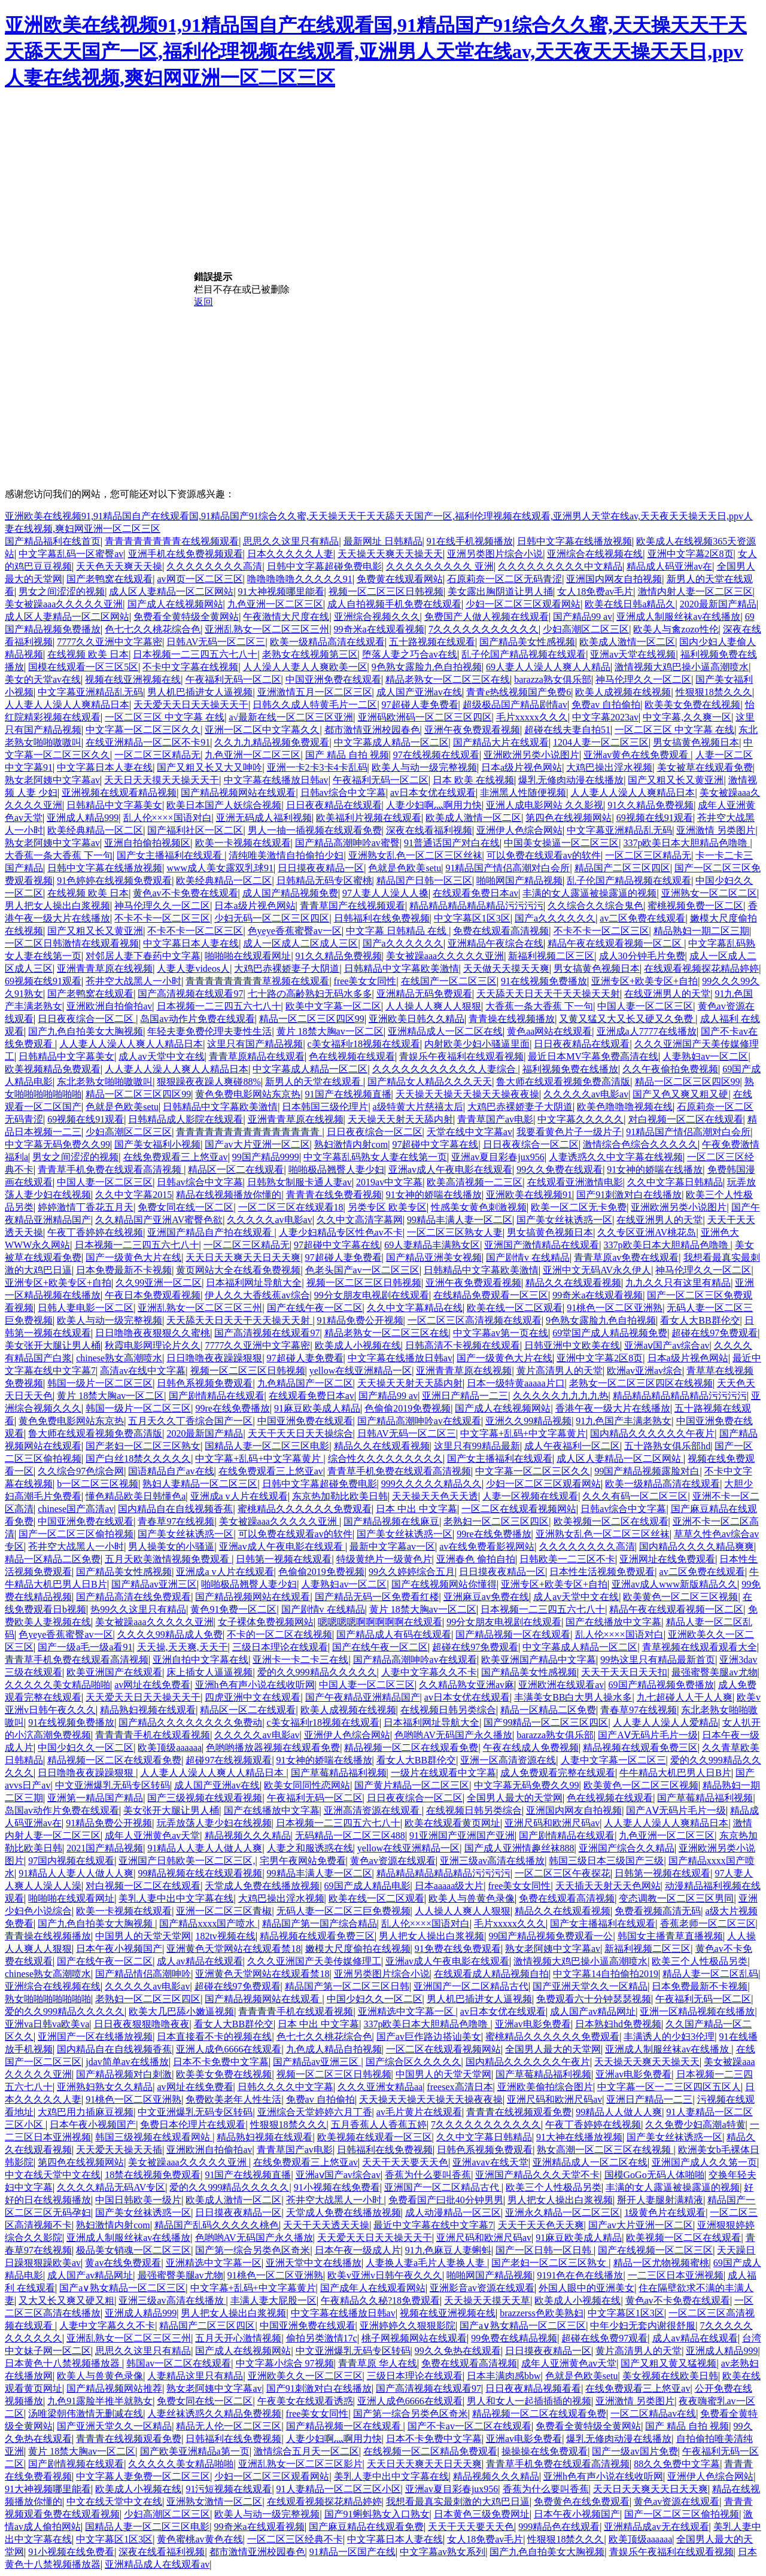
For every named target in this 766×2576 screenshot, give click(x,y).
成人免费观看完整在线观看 (557, 1773)
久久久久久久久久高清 (214, 566)
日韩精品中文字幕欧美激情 (401, 968)
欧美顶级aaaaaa (170, 1747)
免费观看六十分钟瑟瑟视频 (593, 1999)
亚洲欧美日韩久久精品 (416, 1019)
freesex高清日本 (460, 2087)
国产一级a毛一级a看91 (85, 1647)
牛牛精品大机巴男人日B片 (675, 1773)
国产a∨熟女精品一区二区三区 (122, 2288)
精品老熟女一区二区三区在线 (447, 679)
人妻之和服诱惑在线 (310, 1848)
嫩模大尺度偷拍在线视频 (358, 1949)
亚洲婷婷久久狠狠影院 (407, 2325)
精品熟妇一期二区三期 (701, 931)
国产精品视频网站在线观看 (238, 792)
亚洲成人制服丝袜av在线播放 (678, 617)
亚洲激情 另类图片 (715, 830)
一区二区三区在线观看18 (291, 1207)
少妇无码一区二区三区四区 (271, 918)
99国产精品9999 (265, 1157)
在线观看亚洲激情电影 (575, 1182)
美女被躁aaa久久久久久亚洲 (64, 604)
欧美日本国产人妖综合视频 (223, 805)
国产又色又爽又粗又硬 (680, 1094)
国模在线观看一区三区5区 (83, 667)
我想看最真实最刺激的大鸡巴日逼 (458, 2501)
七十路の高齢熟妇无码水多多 (310, 994)
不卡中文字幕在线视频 (190, 667)
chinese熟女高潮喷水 (119, 1358)
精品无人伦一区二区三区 (228, 2426)
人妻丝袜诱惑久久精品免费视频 (214, 2413)
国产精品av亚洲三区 (154, 1584)
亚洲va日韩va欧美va (47, 2024)
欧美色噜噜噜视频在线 (625, 1107)
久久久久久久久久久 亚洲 (440, 566)
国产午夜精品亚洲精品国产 (362, 1697)
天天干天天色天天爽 (541, 2225)
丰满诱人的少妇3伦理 (669, 2036)
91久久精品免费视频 (650, 805)
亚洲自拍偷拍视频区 (147, 843)
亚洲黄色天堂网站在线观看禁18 (233, 1949)
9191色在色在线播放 (580, 2275)
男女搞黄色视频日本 (696, 742)
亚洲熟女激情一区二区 (214, 2501)
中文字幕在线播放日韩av (276, 780)
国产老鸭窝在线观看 (109, 579)
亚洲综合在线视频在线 (595, 554)
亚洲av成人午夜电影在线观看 (450, 1169)
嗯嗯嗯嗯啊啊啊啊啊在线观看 (380, 1622)
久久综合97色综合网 (81, 1471)
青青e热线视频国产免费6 (518, 692)
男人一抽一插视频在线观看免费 (315, 830)
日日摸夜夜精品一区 (321, 868)
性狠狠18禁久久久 (714, 692)
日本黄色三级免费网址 (482, 2514)
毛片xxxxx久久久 (532, 717)
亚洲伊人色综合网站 (519, 830)
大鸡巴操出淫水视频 (609, 767)
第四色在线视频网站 (568, 818)
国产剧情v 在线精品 (528, 1257)
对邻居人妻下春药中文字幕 (143, 956)
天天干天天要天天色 (405, 2162)
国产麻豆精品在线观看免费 (366, 2527)
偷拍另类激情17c (321, 2338)
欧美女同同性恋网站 (307, 1785)
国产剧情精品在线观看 (217, 1396)
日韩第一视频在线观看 (284, 1559)
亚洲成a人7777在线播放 (647, 1031)
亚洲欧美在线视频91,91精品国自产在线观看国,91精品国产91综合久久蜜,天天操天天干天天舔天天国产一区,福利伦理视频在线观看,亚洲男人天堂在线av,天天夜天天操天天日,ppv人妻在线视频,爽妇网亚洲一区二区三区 (376, 51)
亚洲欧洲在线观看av (561, 1685)
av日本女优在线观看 (433, 792)
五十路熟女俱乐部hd (667, 1446)
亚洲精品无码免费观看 (424, 994)
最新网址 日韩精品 (383, 541)
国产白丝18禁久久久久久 (138, 1458)
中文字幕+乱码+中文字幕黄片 (523, 1433)
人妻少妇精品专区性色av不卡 (341, 1232)
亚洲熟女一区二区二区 (709, 893)
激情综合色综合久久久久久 (640, 1144)
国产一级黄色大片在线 (133, 1257)
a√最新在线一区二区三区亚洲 (291, 717)
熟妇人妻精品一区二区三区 (199, 1484)
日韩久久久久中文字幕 (285, 2087)
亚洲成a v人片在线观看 (239, 1496)
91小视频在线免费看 (337, 2187)
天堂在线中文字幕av (469, 1132)
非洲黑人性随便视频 (523, 792)
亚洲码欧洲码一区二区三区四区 (425, 717)
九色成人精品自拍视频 (334, 2049)
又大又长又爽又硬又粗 (66, 2300)
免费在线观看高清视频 (501, 931)
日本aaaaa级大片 (449, 1886)
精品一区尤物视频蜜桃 (661, 2263)
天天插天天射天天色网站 (608, 1886)
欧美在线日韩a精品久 (630, 604)
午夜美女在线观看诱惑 (305, 2401)
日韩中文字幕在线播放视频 (574, 541)
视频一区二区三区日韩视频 (386, 591)
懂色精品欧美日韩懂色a (136, 1496)
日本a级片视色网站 (521, 767)
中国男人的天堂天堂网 (143, 1936)
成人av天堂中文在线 (161, 1056)
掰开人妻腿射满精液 (660, 2200)
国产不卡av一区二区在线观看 (469, 2426)
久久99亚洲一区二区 (158, 1283)
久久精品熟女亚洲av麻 (466, 1685)
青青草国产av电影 (495, 1119)
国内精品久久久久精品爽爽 (696, 1546)
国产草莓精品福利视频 (339, 1773)
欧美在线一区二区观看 (515, 1308)
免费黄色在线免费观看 (582, 2501)
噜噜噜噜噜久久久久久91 (299, 579)
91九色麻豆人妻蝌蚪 (448, 2250)
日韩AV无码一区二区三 (215, 642)
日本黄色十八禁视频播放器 (63, 2363)
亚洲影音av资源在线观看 (482, 2288)
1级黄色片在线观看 (665, 2212)
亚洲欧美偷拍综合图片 (545, 2087)
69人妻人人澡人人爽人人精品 (548, 667)
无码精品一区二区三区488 (350, 1835)
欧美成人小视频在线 (358, 1345)
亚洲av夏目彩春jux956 (498, 1157)
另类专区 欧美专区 (387, 1207)
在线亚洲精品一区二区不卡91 (148, 742)
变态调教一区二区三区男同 (676, 1898)
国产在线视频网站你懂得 (444, 1584)
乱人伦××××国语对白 (167, 818)
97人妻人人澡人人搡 (385, 893)
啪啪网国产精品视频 (519, 880)
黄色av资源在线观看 (393, 1861)
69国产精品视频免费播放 (661, 1685)
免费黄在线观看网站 (400, 579)
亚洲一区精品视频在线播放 (697, 2011)
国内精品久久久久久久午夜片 (652, 1433)
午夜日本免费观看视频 (152, 1295)
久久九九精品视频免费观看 (271, 742)
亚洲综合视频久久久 (377, 617)
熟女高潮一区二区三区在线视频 (605, 2150)
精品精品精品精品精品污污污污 (476, 906)
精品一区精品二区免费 (53, 1559)
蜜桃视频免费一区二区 (695, 906)
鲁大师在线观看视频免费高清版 (563, 1081)
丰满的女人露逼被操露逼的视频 (589, 893)
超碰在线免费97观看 (604, 2338)
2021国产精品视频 (104, 1848)
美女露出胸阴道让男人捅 (500, 591)
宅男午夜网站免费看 (303, 1861)
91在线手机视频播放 (470, 541)
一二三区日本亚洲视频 (676, 2275)
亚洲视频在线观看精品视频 (119, 792)
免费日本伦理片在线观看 (192, 2124)
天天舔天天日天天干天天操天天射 (548, 994)
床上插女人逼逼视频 (209, 1672)
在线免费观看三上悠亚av (175, 1157)
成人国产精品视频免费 (290, 893)
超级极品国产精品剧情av (515, 704)
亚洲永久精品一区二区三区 (562, 2212)
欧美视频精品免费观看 (53, 1069)
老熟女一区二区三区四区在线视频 (641, 1383)
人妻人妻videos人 (193, 968)
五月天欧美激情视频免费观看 (168, 1559)
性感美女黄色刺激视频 (479, 1207)
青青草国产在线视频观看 (352, 906)
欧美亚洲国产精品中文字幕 (538, 1660)
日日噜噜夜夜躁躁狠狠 (214, 1358)
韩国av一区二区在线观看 (178, 2363)
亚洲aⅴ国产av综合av (666, 1345)
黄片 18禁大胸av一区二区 (330, 1031)
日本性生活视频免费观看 (602, 1572)
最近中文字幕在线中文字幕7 (433, 2225)
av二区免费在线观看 (642, 918)
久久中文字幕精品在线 (415, 1308)
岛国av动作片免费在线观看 (197, 1019)
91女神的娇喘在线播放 (655, 1169)
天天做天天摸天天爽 (506, 968)
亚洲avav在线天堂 (490, 2162)
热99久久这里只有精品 (138, 1609)
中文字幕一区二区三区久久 (143, 730)
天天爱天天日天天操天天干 (190, 704)
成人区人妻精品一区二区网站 (171, 591)
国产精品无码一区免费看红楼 (377, 1597)
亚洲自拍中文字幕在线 (200, 1660)
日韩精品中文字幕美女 (114, 805)
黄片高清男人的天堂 (559, 1370)
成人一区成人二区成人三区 (300, 943)
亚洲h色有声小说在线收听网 (255, 1685)
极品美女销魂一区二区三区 (133, 2250)
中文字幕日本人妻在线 (105, 767)
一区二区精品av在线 (653, 2413)
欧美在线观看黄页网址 (452, 1823)
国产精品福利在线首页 (53, 541)
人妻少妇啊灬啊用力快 (434, 805)
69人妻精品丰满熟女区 (432, 1245)
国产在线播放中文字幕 (613, 1622)
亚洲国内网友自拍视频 (614, 579)
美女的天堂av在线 (43, 679)
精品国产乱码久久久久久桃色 (216, 2225)
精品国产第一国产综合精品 (319, 1923)
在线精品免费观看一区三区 (490, 1295)
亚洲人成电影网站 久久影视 (544, 805)
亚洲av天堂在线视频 (633, 654)
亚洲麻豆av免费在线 (486, 1597)
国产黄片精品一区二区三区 (411, 1785)
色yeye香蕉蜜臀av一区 (295, 931)
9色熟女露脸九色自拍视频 (427, 667)
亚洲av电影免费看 (533, 2024)
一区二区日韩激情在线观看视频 (72, 943)
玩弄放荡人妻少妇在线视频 (214, 1823)
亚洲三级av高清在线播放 (492, 1861)
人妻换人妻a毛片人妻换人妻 (426, 2263)
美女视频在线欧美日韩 (670, 2376)
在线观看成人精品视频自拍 (491, 1974)
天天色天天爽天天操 (119, 566)
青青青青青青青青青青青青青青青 (249, 1132)
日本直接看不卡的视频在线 (214, 2036)
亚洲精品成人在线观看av (157, 2564)
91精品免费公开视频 (360, 1320)
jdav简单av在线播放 (127, 2062)
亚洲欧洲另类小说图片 (531, 755)
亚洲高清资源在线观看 (373, 1810)
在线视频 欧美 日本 (88, 654)
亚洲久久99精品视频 (528, 1421)
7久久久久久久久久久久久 (483, 629)
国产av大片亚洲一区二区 (257, 1144)
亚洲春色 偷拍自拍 (475, 1559)
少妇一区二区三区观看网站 (523, 604)
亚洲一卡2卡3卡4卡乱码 (317, 767)
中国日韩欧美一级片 (138, 2200)
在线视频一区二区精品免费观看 (430, 2451)
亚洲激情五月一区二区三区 (314, 692)
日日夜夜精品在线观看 (334, 805)
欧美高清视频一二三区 (474, 1182)
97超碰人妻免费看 (420, 704)
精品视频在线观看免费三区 (640, 1747)
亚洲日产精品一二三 (465, 1396)
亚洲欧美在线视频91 (529, 1195)
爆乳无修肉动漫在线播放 (571, 780)
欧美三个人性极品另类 (699, 1961)
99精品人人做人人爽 (619, 2112)
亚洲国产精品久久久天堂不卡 (537, 2175)
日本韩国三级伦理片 (325, 1107)
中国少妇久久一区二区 (85, 1747)
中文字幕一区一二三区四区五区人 (669, 2087)
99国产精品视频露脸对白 (647, 1471)
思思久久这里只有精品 (291, 541)
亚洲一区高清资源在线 (508, 1760)
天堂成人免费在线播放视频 (262, 1886)
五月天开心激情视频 (238, 2338)
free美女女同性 (365, 981)
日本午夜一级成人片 (358, 2250)
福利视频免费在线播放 (570, 1069)
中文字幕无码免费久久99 (57, 1144)
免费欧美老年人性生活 (233, 2099)
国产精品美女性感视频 (527, 642)
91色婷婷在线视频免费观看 (114, 880)
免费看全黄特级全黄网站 (186, 617)
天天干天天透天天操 (326, 2225)
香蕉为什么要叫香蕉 (428, 2175)
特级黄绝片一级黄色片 (384, 1559)
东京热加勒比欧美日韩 (340, 1496)
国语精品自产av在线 (171, 1471)
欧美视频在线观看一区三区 (374, 2137)
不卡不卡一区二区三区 (162, 918)
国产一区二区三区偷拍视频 (76, 1534)
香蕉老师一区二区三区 (708, 1923)
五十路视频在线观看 (432, 642)
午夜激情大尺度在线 (286, 617)
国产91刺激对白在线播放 (629, 1195)
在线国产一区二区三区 (449, 981)
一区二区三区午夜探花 (562, 1873)
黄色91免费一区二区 (233, 1609)
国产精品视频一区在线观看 (512, 1634)
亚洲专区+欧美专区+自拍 (644, 981)
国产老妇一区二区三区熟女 (143, 1446)
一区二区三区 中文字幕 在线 (164, 717)
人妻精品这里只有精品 (195, 2376)
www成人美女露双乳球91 (219, 868)
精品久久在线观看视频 (573, 1283)
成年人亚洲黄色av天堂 (152, 1835)
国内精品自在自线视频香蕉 (175, 1509)
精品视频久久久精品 (248, 1835)
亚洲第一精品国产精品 (95, 1798)
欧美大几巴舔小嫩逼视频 (181, 2011)
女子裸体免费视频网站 (266, 1622)
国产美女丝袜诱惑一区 (564, 1220)
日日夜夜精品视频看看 (533, 2388)
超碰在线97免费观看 (714, 1333)
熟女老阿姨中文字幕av (52, 780)
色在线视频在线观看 (352, 1056)
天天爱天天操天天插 (119, 2150)
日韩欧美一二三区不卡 (567, 1559)
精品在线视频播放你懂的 (228, 1195)
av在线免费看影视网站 (486, 1546)
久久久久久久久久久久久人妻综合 (445, 1069)
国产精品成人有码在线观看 (393, 1634)
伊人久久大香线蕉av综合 (257, 1295)
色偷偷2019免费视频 (407, 1408)
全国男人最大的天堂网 (515, 1798)
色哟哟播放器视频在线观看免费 (273, 1747)
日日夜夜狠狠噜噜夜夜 (142, 2024)
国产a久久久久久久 (555, 918)
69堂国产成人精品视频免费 (609, 1333)
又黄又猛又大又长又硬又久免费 (627, 1019)
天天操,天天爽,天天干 (182, 1647)
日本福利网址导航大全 (254, 1283)
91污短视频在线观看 (229, 2489)
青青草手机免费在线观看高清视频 (111, 1169)
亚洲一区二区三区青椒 (224, 1911)
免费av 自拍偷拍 (606, 704)
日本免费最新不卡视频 (124, 1270)
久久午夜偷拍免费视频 (670, 1069)
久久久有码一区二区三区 (635, 1496)
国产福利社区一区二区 (195, 830)
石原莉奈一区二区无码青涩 (504, 579)
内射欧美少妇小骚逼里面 (477, 1044)
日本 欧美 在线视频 (473, 780)
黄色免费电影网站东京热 (247, 1094)
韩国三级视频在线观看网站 (153, 2137)
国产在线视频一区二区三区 (655, 2250)
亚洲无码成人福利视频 (264, 818)
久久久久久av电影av (585, 1094)
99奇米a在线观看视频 (379, 629)
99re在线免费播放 (232, 1408)
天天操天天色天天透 (435, 1496)
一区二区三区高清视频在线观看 (475, 1320)
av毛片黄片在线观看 (419, 2112)
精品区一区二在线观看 (236, 1169)
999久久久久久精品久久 (431, 1484)
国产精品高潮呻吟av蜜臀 (347, 843)
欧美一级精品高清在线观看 (327, 642)
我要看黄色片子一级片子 (569, 1132)
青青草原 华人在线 (377, 2363)
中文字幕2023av (605, 717)
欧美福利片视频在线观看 (368, 818)
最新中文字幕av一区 (392, 1546)
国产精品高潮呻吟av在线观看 (419, 1421)
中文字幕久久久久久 (580, 1119)
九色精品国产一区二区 (305, 1383)
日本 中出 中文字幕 (416, 1509)
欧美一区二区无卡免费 (579, 1207)
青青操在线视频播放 (512, 1019)
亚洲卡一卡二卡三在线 (300, 1660)
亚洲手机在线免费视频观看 (185, 554)
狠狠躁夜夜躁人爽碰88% (208, 1081)
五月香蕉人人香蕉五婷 (379, 2124)
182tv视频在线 (225, 1936)
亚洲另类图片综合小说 (495, 554)
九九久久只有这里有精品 (678, 1283)
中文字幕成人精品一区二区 (391, 742)
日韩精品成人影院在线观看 (185, 1119)
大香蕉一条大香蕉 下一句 (59, 855)
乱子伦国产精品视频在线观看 (523, 654)
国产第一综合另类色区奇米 (252, 2250)
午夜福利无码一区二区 (233, 679)
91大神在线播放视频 (579, 2137)
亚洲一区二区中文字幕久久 (262, 730)
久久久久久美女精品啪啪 (57, 1685)
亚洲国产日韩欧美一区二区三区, (186, 1861)
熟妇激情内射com (351, 1144)
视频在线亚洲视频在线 (133, 679)
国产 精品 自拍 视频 (347, 755)
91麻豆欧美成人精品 (317, 1408)
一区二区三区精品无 (157, 755)
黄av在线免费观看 (123, 2263)
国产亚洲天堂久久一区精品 (590, 1986)
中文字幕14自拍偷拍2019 (605, 1974)
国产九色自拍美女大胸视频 (85, 1031)
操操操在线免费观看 (544, 2451)
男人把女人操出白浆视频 (57, 906)
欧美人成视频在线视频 (623, 692)
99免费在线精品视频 (514, 2338)
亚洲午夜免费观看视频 (472, 730)
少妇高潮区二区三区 (586, 629)
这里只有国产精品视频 (255, 1044)
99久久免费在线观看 (559, 1169)
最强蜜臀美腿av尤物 (714, 1672)
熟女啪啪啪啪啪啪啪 (48, 1999)
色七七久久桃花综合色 (152, 629)
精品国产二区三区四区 (622, 868)
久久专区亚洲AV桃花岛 (646, 1232)
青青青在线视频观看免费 (519, 2112)
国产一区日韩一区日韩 (545, 2250)
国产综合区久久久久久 (413, 2062)
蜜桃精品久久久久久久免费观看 (305, 1509)
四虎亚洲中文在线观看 (252, 1697)
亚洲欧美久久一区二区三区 (305, 2376)
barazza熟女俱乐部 (552, 679)
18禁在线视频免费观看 (152, 2175)
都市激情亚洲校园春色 (372, 730)
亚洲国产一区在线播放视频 (95, 2036)
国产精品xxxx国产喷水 (208, 1923)
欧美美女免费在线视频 (692, 704)
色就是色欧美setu (404, 868)
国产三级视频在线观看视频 (204, 1798)
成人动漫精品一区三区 (453, 2212)
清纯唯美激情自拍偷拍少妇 (286, 855)
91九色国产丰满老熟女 (623, 1421)
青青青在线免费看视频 (334, 1195)
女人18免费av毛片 (595, 591)
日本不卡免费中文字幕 (221, 2062)
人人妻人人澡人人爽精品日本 (67, 704)
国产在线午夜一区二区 (315, 1308)
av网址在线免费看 (152, 1685)
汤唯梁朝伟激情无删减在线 (85, 2413)
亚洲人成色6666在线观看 (228, 2049)
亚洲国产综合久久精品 (626, 1848)
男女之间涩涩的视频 (62, 591)
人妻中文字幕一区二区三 (613, 1760)
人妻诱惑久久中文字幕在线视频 (616, 1157)
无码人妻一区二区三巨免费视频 (343, 1911)
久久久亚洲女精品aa (380, 2087)
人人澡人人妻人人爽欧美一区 (305, 667)
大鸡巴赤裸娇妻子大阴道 (286, 968)
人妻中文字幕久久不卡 (429, 1672)
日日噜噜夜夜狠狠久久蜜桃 (152, 1333)
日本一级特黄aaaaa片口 (516, 1383)
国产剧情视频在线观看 (76, 2464)
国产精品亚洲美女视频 (434, 1257)
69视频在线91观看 (654, 818)
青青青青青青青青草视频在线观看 (257, 981)
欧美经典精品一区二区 (95, 830)
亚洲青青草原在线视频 (105, 968)
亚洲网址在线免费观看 (667, 1559)
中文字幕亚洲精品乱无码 (90, 692)
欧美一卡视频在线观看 (243, 843)
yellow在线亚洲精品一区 (360, 1370)
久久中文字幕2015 (133, 1195)
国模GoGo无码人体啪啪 (654, 2175)
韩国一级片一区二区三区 (100, 1383)
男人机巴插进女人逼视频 (200, 692)
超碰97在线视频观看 (229, 1760)
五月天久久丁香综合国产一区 (190, 1421)
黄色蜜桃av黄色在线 (199, 2539)
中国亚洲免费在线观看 (333, 679)
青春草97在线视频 (176, 1521)
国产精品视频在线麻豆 (391, 1521)
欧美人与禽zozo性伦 (675, 629)
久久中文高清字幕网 (360, 1220)
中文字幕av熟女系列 (442, 2552)
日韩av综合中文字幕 (343, 792)
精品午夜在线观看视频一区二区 (616, 943)
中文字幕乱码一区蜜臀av (71, 554)
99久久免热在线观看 (458, 2351)
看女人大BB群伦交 (700, 1320)
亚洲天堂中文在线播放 (313, 2263)
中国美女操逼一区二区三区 (561, 843)
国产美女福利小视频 (157, 1144)
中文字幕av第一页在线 (500, 1333)
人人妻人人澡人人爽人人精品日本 (131, 1044)
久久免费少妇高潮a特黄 (695, 2124)
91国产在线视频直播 (348, 1094)
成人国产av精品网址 (593, 2011)
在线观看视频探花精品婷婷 (701, 968)
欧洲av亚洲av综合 (644, 1370)
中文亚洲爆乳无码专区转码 (112, 1785)
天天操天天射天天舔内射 (400, 1119)
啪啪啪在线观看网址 (248, 956)
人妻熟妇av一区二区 (705, 1056)
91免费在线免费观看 (458, 1949)
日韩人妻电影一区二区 (85, 1308)
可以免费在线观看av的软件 (544, 855)
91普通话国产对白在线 (452, 843)
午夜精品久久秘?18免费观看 (380, 2300)
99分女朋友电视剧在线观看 (371, 1295)
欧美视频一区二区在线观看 (611, 1521)
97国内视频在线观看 (71, 1861)
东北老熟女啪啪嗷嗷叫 (105, 1081)
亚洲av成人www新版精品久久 (674, 1584)
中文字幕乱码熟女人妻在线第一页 (375, 1157)
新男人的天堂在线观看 (314, 1081)
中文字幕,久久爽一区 (687, 717)
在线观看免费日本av (475, 893)
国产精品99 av (582, 617)
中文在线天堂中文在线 (53, 2175)
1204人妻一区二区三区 (601, 742)
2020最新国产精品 (718, 604)
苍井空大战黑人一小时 (133, 981)
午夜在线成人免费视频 (531, 1747)
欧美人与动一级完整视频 (424, 767)
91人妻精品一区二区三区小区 (338, 2489)
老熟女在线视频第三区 (310, 654)
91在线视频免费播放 (544, 981)
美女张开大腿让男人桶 (53, 1345)
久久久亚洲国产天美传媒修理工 (314, 1961)
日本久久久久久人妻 (290, 554)
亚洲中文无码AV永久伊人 (597, 1270)
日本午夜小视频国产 (119, 1949)
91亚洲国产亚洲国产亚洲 (462, 1835)
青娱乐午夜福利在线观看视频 (461, 1056)
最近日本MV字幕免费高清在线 (593, 1056)
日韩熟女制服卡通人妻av (299, 1182)
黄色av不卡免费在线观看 (185, 893)
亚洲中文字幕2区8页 (691, 554)
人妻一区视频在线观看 (530, 1496)
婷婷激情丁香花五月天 (85, 1207)
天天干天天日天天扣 (624, 1672)
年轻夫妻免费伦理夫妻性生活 (209, 1031)
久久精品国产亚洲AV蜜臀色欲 (159, 1220)
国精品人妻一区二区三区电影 (267, 1446)
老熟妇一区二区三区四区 (496, 1521)
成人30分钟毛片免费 (642, 956)
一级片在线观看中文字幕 (443, 1773)
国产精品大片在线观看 (501, 742)
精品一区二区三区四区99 (311, 1019)
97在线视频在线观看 (436, 755)
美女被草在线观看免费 (705, 767)
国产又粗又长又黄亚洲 (676, 780)
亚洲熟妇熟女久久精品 (105, 2087)
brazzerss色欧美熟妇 (541, 2313)
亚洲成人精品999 (82, 818)
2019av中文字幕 (389, 1182)
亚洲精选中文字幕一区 (407, 2011)
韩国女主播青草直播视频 (670, 1936)
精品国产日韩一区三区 (424, 880)
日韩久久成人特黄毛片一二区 (315, 704)
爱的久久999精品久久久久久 (317, 1672)
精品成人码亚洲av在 (669, 566)
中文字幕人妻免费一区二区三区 (143, 2476)
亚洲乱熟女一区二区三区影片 (300, 2464)
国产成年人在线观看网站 (372, 2288)
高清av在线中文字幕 (143, 1370)
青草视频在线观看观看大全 (699, 1647)
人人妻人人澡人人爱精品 (665, 1722)
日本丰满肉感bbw (504, 2376)
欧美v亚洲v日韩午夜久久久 (384, 2275)
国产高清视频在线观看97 (190, 994)
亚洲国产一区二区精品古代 (471, 1986)
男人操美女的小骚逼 (171, 1546)
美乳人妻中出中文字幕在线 (175, 1898)
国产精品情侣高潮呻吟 (143, 1974)
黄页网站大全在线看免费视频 (238, 1270)
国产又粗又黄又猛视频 (668, 2363)
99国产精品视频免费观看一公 (550, 1936)
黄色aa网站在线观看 (549, 1031)
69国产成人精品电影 (367, 1886)
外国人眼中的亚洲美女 (586, 2288)
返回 (203, 302)
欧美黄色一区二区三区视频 (680, 1597)
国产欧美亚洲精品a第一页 (195, 2451)
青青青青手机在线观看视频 (152, 1735)
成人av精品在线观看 (199, 1961)
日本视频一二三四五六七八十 (195, 654)
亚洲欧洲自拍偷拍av (109, 1006)
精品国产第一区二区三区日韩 (347, 1986)
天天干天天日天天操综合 (300, 1433)
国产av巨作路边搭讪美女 (428, 2036)
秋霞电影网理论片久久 (152, 1345)
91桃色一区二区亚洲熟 (614, 1308)
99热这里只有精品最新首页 (657, 1660)
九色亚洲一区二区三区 (275, 604)
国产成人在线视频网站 (175, 604)
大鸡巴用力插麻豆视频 (85, 2112)
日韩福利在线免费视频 (382, 918)
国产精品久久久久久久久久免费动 (190, 1722)
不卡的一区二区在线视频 (279, 1634)
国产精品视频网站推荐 (114, 2388)
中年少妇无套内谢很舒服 (642, 2325)
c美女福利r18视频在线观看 (364, 1044)
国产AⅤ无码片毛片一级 (648, 1735)
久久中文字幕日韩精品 (675, 1182)
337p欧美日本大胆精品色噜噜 (686, 843)
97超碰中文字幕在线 (435, 1144)
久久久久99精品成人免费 (170, 1634)
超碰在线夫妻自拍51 (567, 730)
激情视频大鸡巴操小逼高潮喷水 (682, 667)
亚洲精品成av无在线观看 (656, 2527)
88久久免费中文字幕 (677, 2464)
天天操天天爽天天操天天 (390, 554)
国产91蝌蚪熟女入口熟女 (377, 2514)
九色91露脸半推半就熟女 (100, 2401)
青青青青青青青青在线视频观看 (172, 541)
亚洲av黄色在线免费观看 (637, 755)
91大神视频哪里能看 (281, 591)
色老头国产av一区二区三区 (362, 1270)
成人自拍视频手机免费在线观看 (394, 604)
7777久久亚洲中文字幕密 (109, 642)
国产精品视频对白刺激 (124, 2074)
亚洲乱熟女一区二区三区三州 (267, 629)
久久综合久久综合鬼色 (595, 906)
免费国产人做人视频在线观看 (486, 617)
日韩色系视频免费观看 (205, 1383)
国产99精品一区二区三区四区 (546, 1722)
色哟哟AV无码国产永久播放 (453, 1735)
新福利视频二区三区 (551, 956)
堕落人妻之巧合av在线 (409, 654)
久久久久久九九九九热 (561, 1396)
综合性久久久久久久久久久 (385, 1458)
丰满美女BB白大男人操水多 (573, 1697)
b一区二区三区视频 (97, 1484)
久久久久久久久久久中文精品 (560, 566)
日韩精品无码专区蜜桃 (324, 880)
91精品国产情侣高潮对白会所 (507, 868)
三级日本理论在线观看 (280, 1647)
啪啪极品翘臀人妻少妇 (336, 1169)
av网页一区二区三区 (199, 579)
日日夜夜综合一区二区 (87, 1019)
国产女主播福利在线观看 (170, 855)
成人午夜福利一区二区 (572, 1446)
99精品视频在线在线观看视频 (200, 1873)
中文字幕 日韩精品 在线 (397, 931)
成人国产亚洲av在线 (419, 692)
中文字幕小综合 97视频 (285, 2363)
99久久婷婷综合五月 (412, 1572)
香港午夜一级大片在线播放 (612, 1408)
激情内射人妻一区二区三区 (695, 591)
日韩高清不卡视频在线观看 (462, 1345)
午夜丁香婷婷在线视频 (95, 1232)
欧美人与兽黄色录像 (471, 1898)
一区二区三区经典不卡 (295, 2539)
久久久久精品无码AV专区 (111, 2187)
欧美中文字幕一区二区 (333, 1006)
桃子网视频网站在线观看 (414, 2338)
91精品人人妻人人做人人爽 (204, 1848)
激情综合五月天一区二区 (306, 2451)
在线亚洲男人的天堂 (667, 994)
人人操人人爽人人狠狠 (433, 1006)
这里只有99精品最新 (477, 1446)
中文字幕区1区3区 (472, 918)
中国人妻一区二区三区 (645, 1006)
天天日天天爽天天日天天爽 (243, 1257)
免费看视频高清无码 (658, 1911)
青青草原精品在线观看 (257, 1056)
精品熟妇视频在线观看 (148, 1710)
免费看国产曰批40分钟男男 (445, 2200)
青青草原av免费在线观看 (626, 1257)
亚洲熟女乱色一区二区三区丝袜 (415, 855)
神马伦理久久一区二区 (643, 679)
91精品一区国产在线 (352, 2552)
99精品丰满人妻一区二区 (459, 1220)
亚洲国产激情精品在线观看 (541, 1245)
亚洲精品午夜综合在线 (495, 943)
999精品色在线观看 (559, 2527)
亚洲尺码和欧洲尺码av (552, 1823)
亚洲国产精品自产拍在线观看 (210, 1232)
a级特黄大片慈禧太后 (418, 1107)
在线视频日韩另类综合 (448, 1710)
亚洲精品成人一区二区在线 (445, 1031)
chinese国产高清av (76, 1509)
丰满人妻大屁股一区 (273, 2300)
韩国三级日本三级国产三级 (606, 1861)
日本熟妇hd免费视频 (618, 2024)
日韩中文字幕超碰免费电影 (324, 566)
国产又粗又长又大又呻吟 (209, 767)
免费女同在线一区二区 (185, 1207)
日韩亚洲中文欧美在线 (572, 1345)
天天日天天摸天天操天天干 (161, 780)
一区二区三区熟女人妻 (455, 1232)
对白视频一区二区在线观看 (685, 1119)
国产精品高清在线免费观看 (133, 1597)
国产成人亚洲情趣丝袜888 (519, 1848)
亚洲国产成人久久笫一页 (704, 2162)
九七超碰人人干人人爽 (684, 1697)
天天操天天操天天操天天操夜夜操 (467, 1094)
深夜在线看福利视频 (429, 830)
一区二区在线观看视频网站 (518, 1509)
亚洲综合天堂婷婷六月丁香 (314, 2112)
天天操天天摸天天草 (487, 2300)
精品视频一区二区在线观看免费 (411, 1747)
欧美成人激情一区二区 (627, 642)
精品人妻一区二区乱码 (710, 1974)
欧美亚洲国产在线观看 (114, 1672)
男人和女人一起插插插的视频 (529, 2401)
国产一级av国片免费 (634, 2451)
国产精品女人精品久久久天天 (429, 1081)
